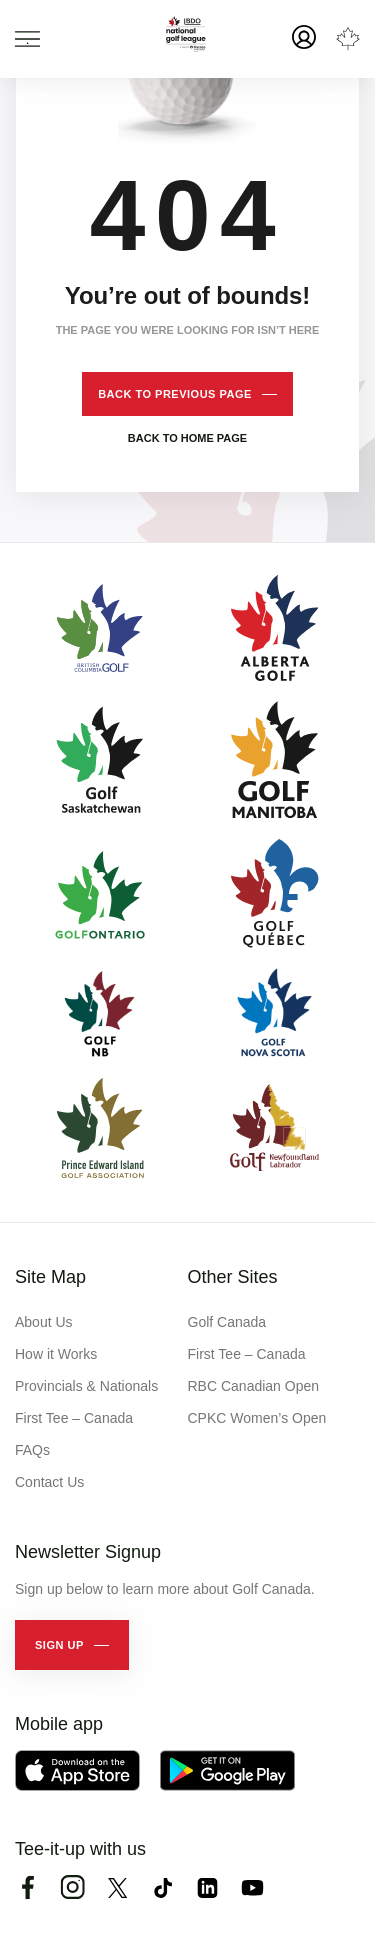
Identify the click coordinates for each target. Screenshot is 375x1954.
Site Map (50, 1277)
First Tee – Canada (74, 1418)
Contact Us (49, 1482)
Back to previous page (175, 394)
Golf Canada (227, 1322)
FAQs (32, 1450)
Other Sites (233, 1277)
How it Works (56, 1354)
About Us (44, 1322)
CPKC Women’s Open (257, 1418)
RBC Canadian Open (254, 1386)
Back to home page (187, 438)
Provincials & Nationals (86, 1386)
